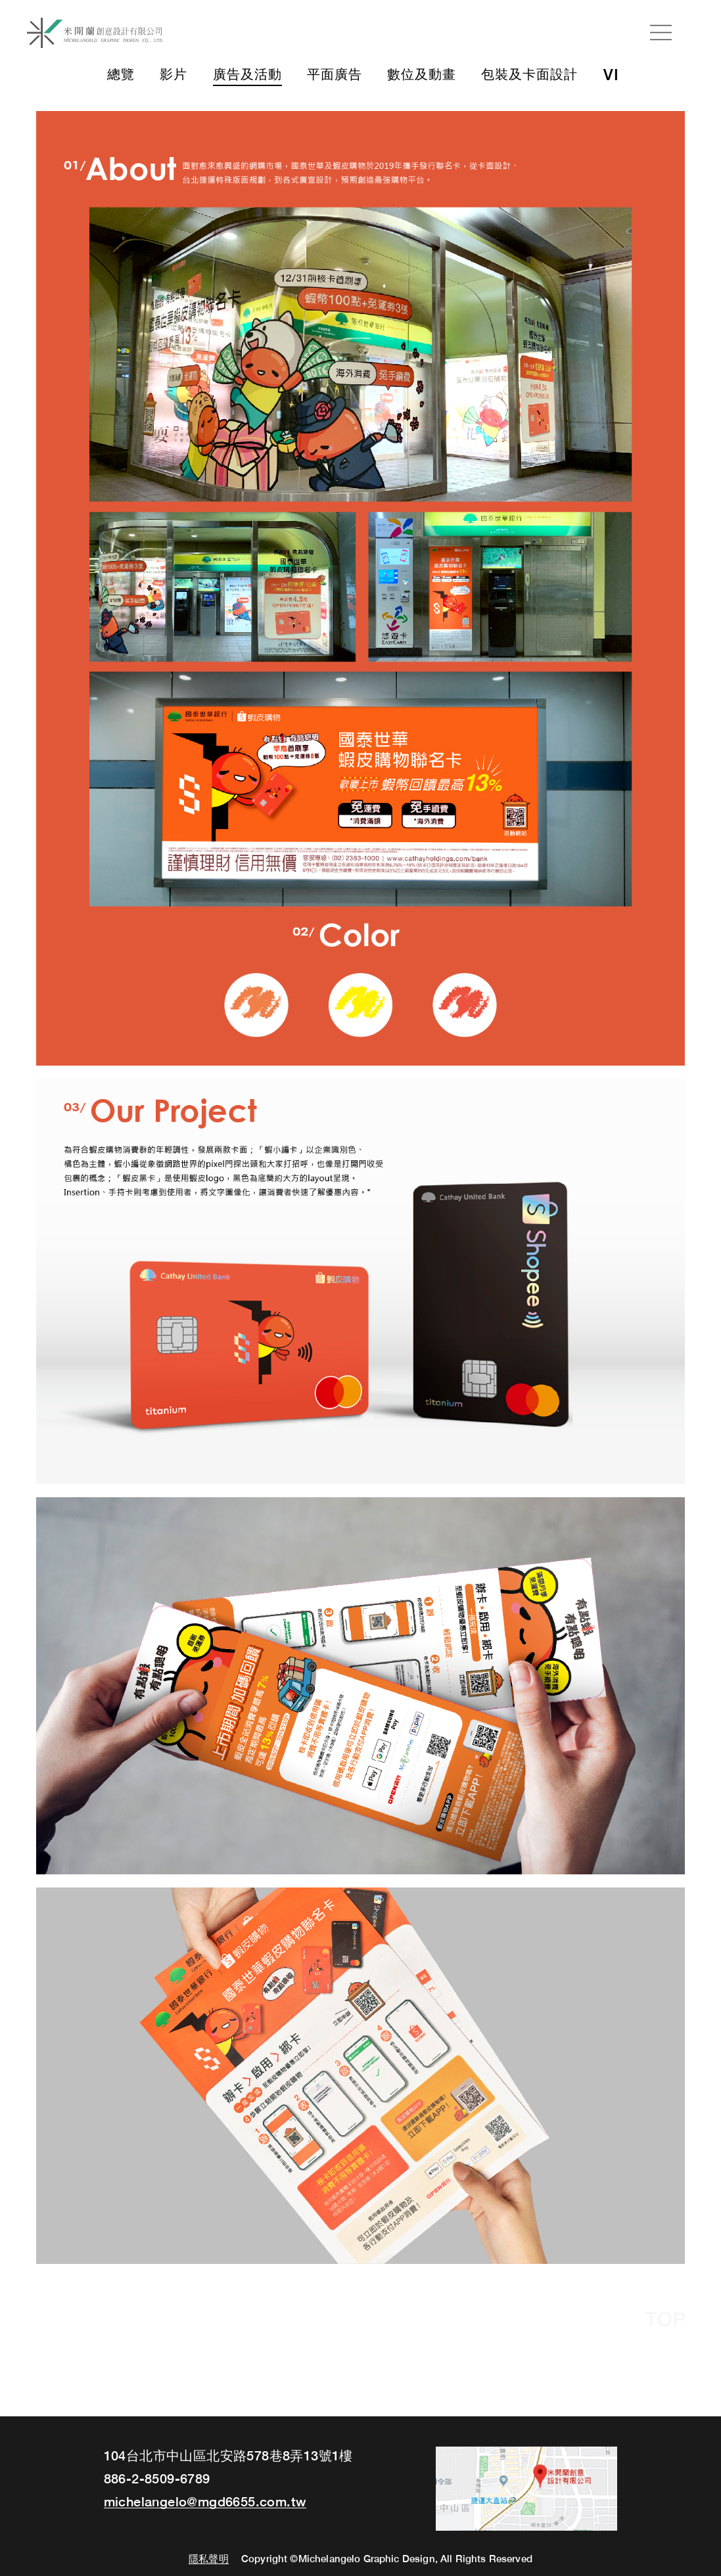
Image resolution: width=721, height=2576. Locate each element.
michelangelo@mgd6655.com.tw (205, 2501)
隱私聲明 (209, 2559)
